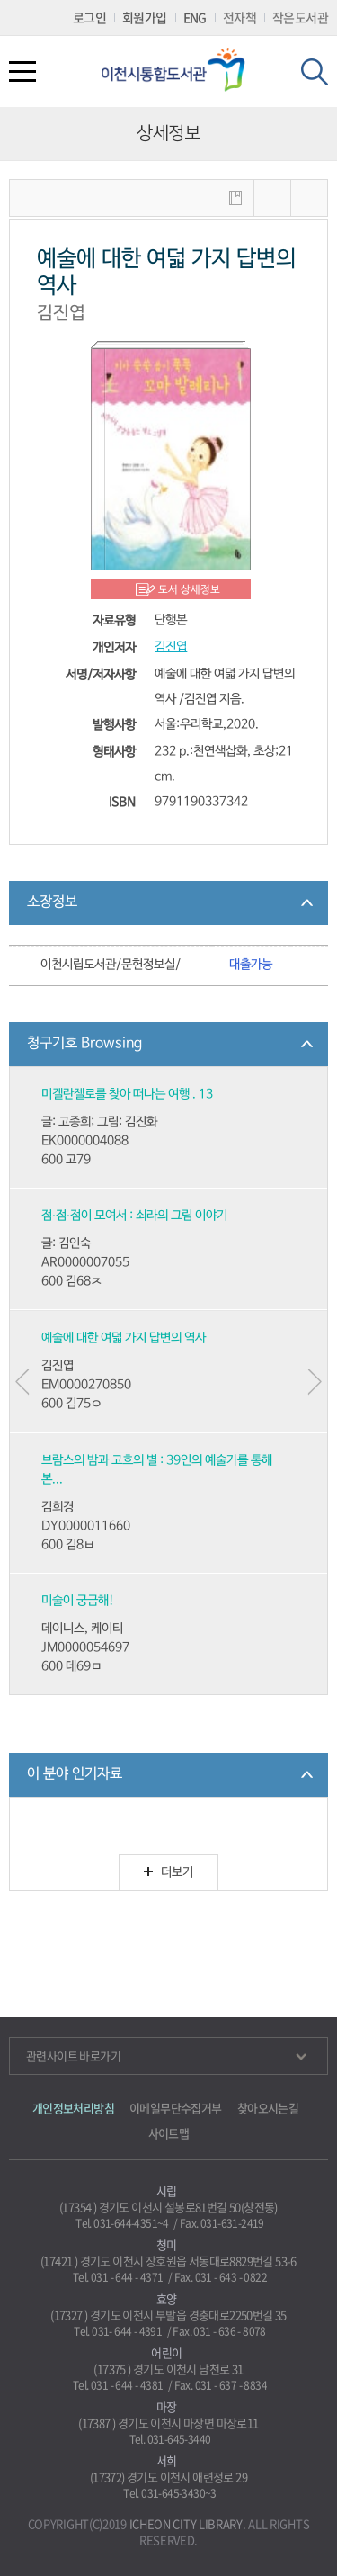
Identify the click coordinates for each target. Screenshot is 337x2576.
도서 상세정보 (189, 590)
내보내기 (309, 198)
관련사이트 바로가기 (166, 2055)
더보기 (168, 1873)
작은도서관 (300, 17)
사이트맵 (169, 2132)
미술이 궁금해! (77, 1601)
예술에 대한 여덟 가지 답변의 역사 (123, 1338)
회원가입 (144, 17)
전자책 (239, 17)
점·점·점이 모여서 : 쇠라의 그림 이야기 (134, 1216)
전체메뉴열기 (22, 71)
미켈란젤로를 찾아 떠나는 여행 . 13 (127, 1094)
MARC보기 (272, 198)
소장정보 (52, 902)
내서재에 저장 (235, 198)
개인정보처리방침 (73, 2107)
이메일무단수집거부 (175, 2107)
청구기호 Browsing (84, 1044)
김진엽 (171, 647)
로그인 (89, 17)
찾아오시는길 (267, 2107)
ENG (195, 17)
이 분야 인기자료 (74, 1774)
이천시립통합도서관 (180, 70)
